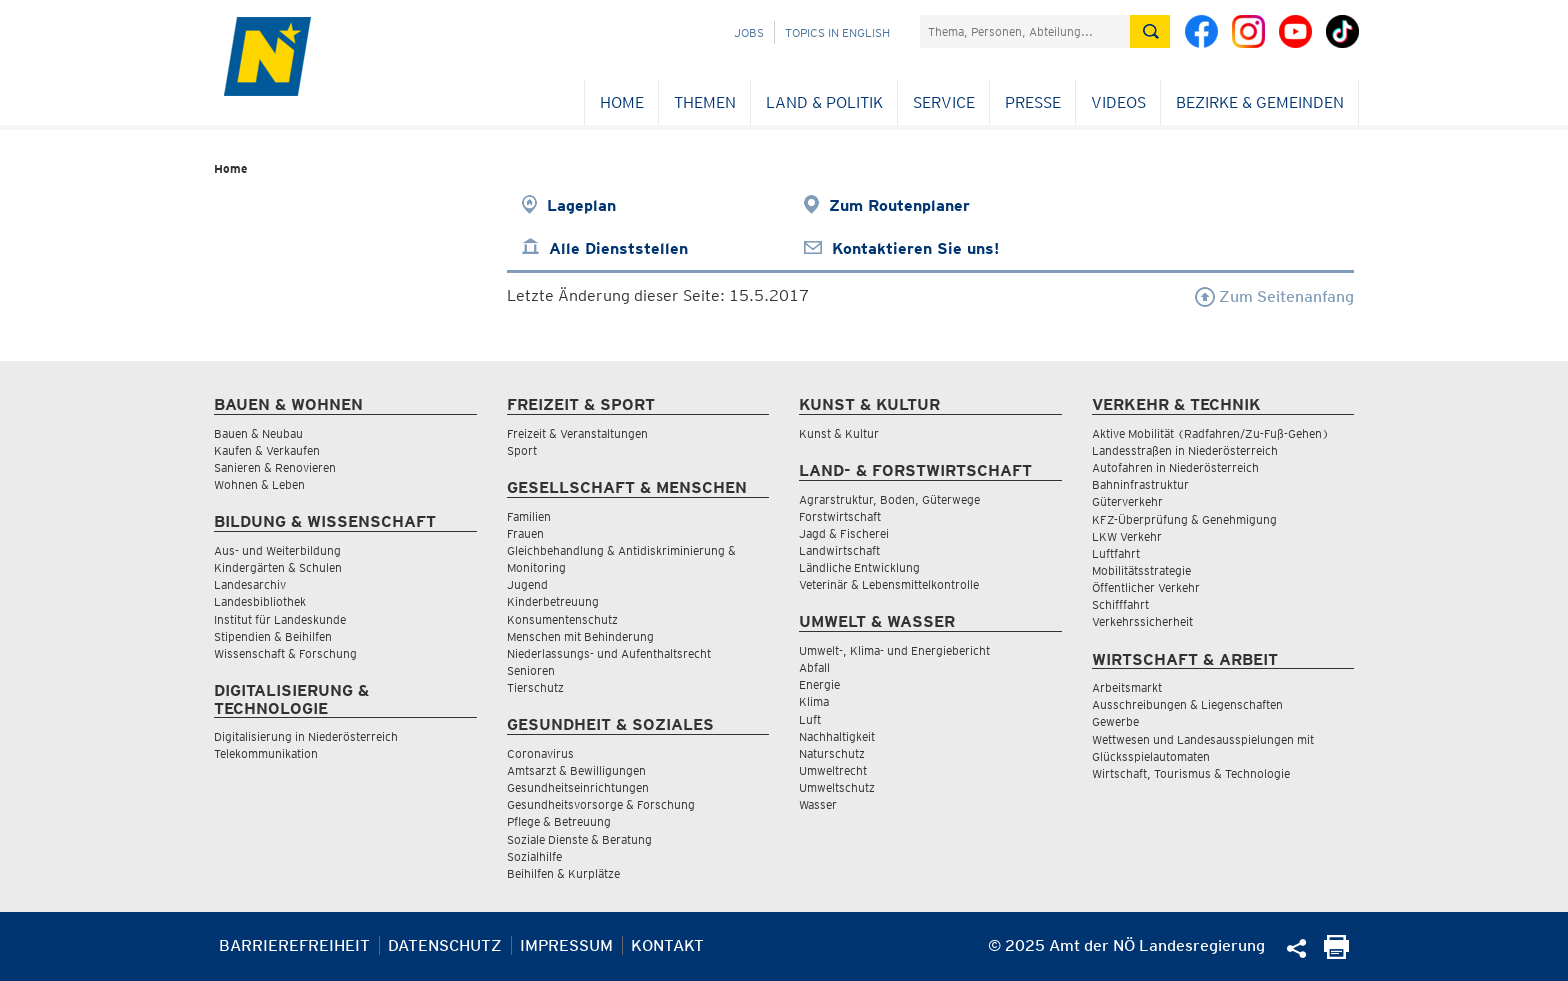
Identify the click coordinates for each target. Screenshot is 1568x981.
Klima (814, 701)
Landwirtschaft (839, 550)
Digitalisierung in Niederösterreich (306, 736)
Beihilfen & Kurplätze (563, 873)
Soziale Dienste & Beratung (579, 839)
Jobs (749, 32)
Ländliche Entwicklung (859, 567)
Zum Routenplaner (899, 205)
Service (944, 102)
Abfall (814, 667)
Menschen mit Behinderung (580, 636)
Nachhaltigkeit (837, 736)
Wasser (818, 804)
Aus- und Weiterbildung (277, 550)
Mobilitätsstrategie (1141, 570)
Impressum (566, 945)
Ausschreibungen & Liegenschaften (1187, 704)
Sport (522, 450)
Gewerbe (1115, 721)
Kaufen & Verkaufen (267, 450)
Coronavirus (540, 753)
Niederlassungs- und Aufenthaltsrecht (609, 653)
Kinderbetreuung (553, 601)
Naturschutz (832, 753)
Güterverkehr (1127, 501)
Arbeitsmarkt (1127, 687)
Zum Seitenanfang (1274, 296)
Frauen (525, 533)
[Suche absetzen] (1150, 31)
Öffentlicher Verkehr (1146, 587)
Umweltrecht (833, 770)
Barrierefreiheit (294, 945)
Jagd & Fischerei (844, 533)
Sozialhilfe (534, 856)
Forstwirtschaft (840, 516)
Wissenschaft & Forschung (285, 653)
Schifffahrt (1120, 604)
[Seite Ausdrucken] (1336, 953)
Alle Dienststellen (618, 248)
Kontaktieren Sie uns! (915, 248)
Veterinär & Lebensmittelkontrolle (889, 584)
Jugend (527, 584)
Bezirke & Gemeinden (1260, 102)
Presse (1033, 102)
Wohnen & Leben (259, 484)
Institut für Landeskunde (280, 619)
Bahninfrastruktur (1140, 484)
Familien (529, 516)
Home (622, 102)
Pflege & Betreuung (559, 821)
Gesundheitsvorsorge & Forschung (601, 804)
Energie (819, 684)
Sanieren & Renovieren (275, 467)
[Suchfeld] (1025, 31)
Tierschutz (535, 687)
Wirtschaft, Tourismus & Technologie (1191, 773)
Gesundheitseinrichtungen (578, 787)
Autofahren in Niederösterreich (1175, 467)
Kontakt (667, 945)
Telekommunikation (266, 753)
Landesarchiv (250, 584)
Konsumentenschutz (562, 619)
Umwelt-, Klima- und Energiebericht (894, 650)
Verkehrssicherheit (1142, 621)
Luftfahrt (1116, 553)
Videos (1118, 102)
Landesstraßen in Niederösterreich (1185, 450)
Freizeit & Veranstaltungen (577, 433)
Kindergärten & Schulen (278, 567)
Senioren (531, 670)
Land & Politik (824, 102)
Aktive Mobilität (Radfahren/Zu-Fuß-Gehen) (1210, 433)
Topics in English (837, 32)
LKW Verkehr (1127, 536)
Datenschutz (445, 945)
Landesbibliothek (260, 601)
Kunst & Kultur (839, 433)
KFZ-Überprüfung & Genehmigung (1184, 519)
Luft (810, 719)
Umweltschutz (837, 787)
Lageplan (581, 205)
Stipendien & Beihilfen (273, 636)
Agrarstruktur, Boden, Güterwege (889, 499)
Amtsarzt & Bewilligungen (576, 770)
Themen (705, 102)
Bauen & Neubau (258, 433)
